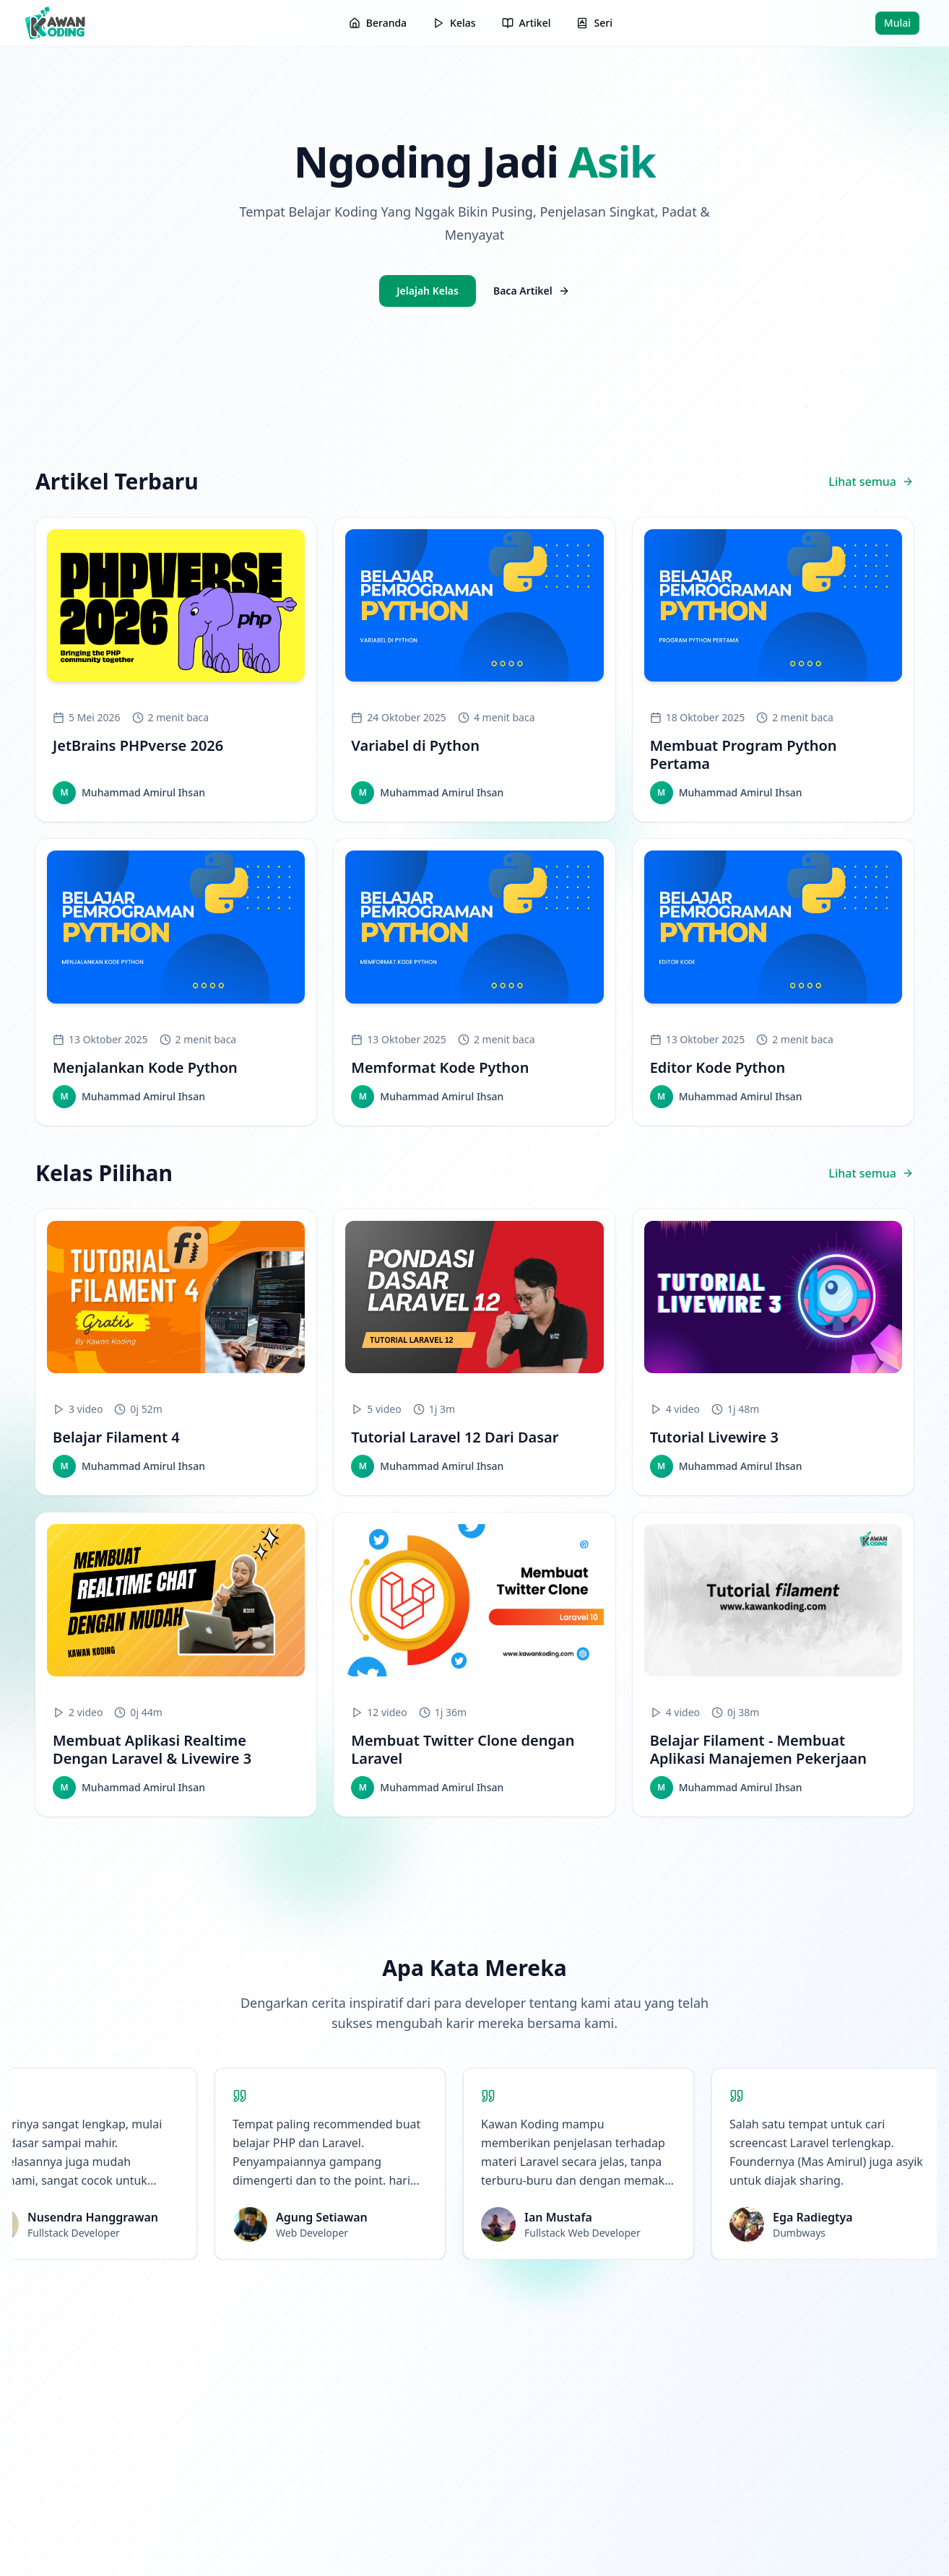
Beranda (378, 23)
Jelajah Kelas (427, 290)
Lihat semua (871, 481)
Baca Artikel (531, 290)
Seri (594, 23)
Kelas (454, 23)
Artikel (526, 23)
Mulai (897, 23)
